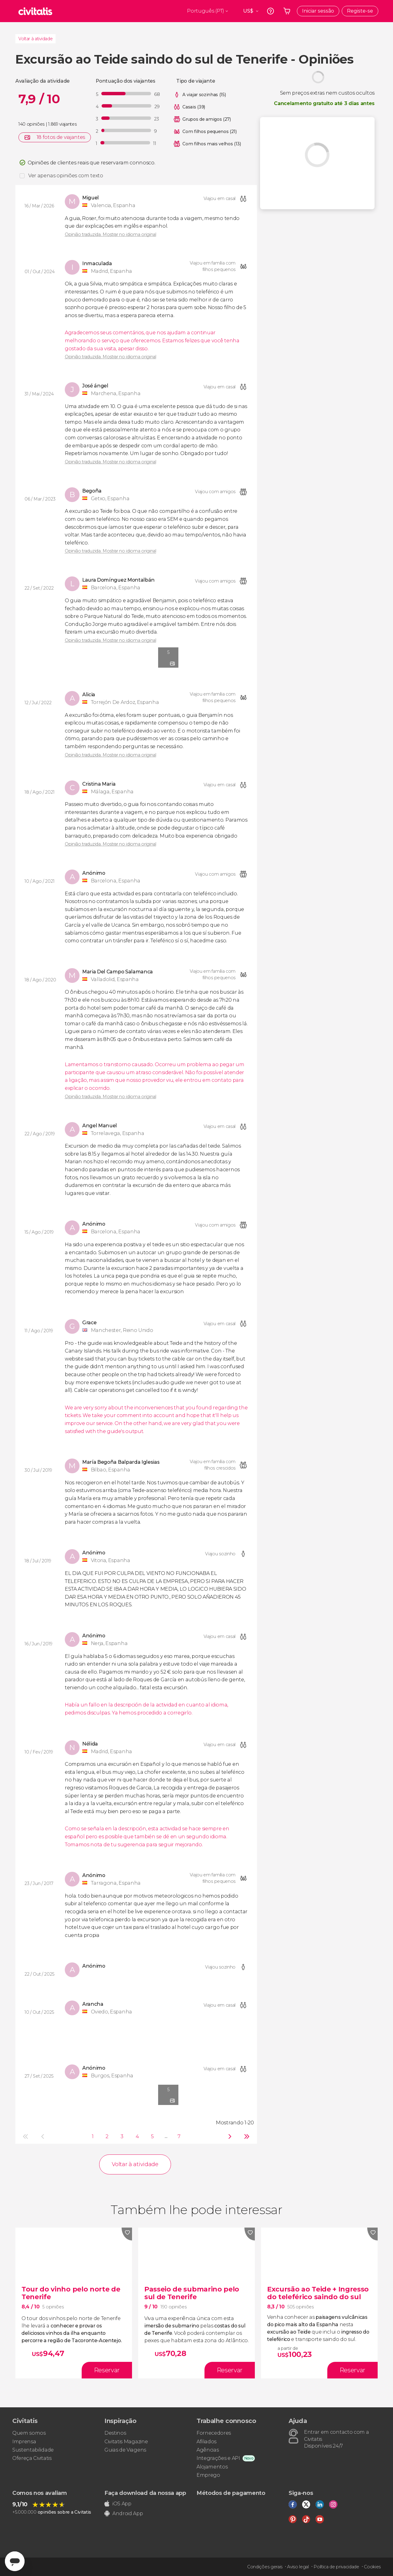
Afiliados (206, 2441)
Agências (207, 2450)
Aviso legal (298, 2567)
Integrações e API (218, 2458)
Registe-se (360, 11)
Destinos (115, 2433)
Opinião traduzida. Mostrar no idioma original (110, 234)
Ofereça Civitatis (32, 2458)
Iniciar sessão (318, 11)
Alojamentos (212, 2467)
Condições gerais (264, 2567)
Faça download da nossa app (145, 2493)
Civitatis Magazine (126, 2441)
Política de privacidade (336, 2567)
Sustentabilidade (33, 2450)
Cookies (372, 2567)
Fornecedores (213, 2433)
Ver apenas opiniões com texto (65, 176)
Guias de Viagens (125, 2450)
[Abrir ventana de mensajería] (15, 2561)
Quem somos (29, 2433)
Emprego (208, 2475)
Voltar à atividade (35, 38)
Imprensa (24, 2441)
